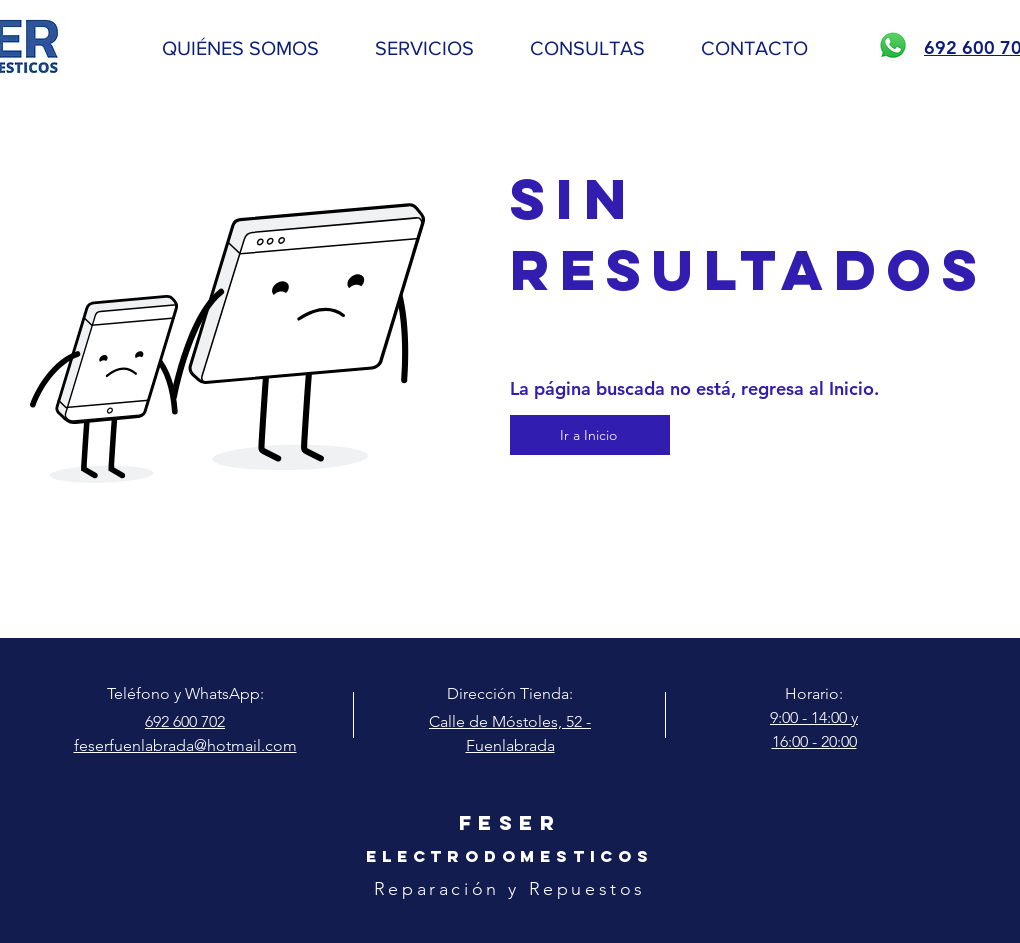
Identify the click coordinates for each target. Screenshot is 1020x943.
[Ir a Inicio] (590, 435)
